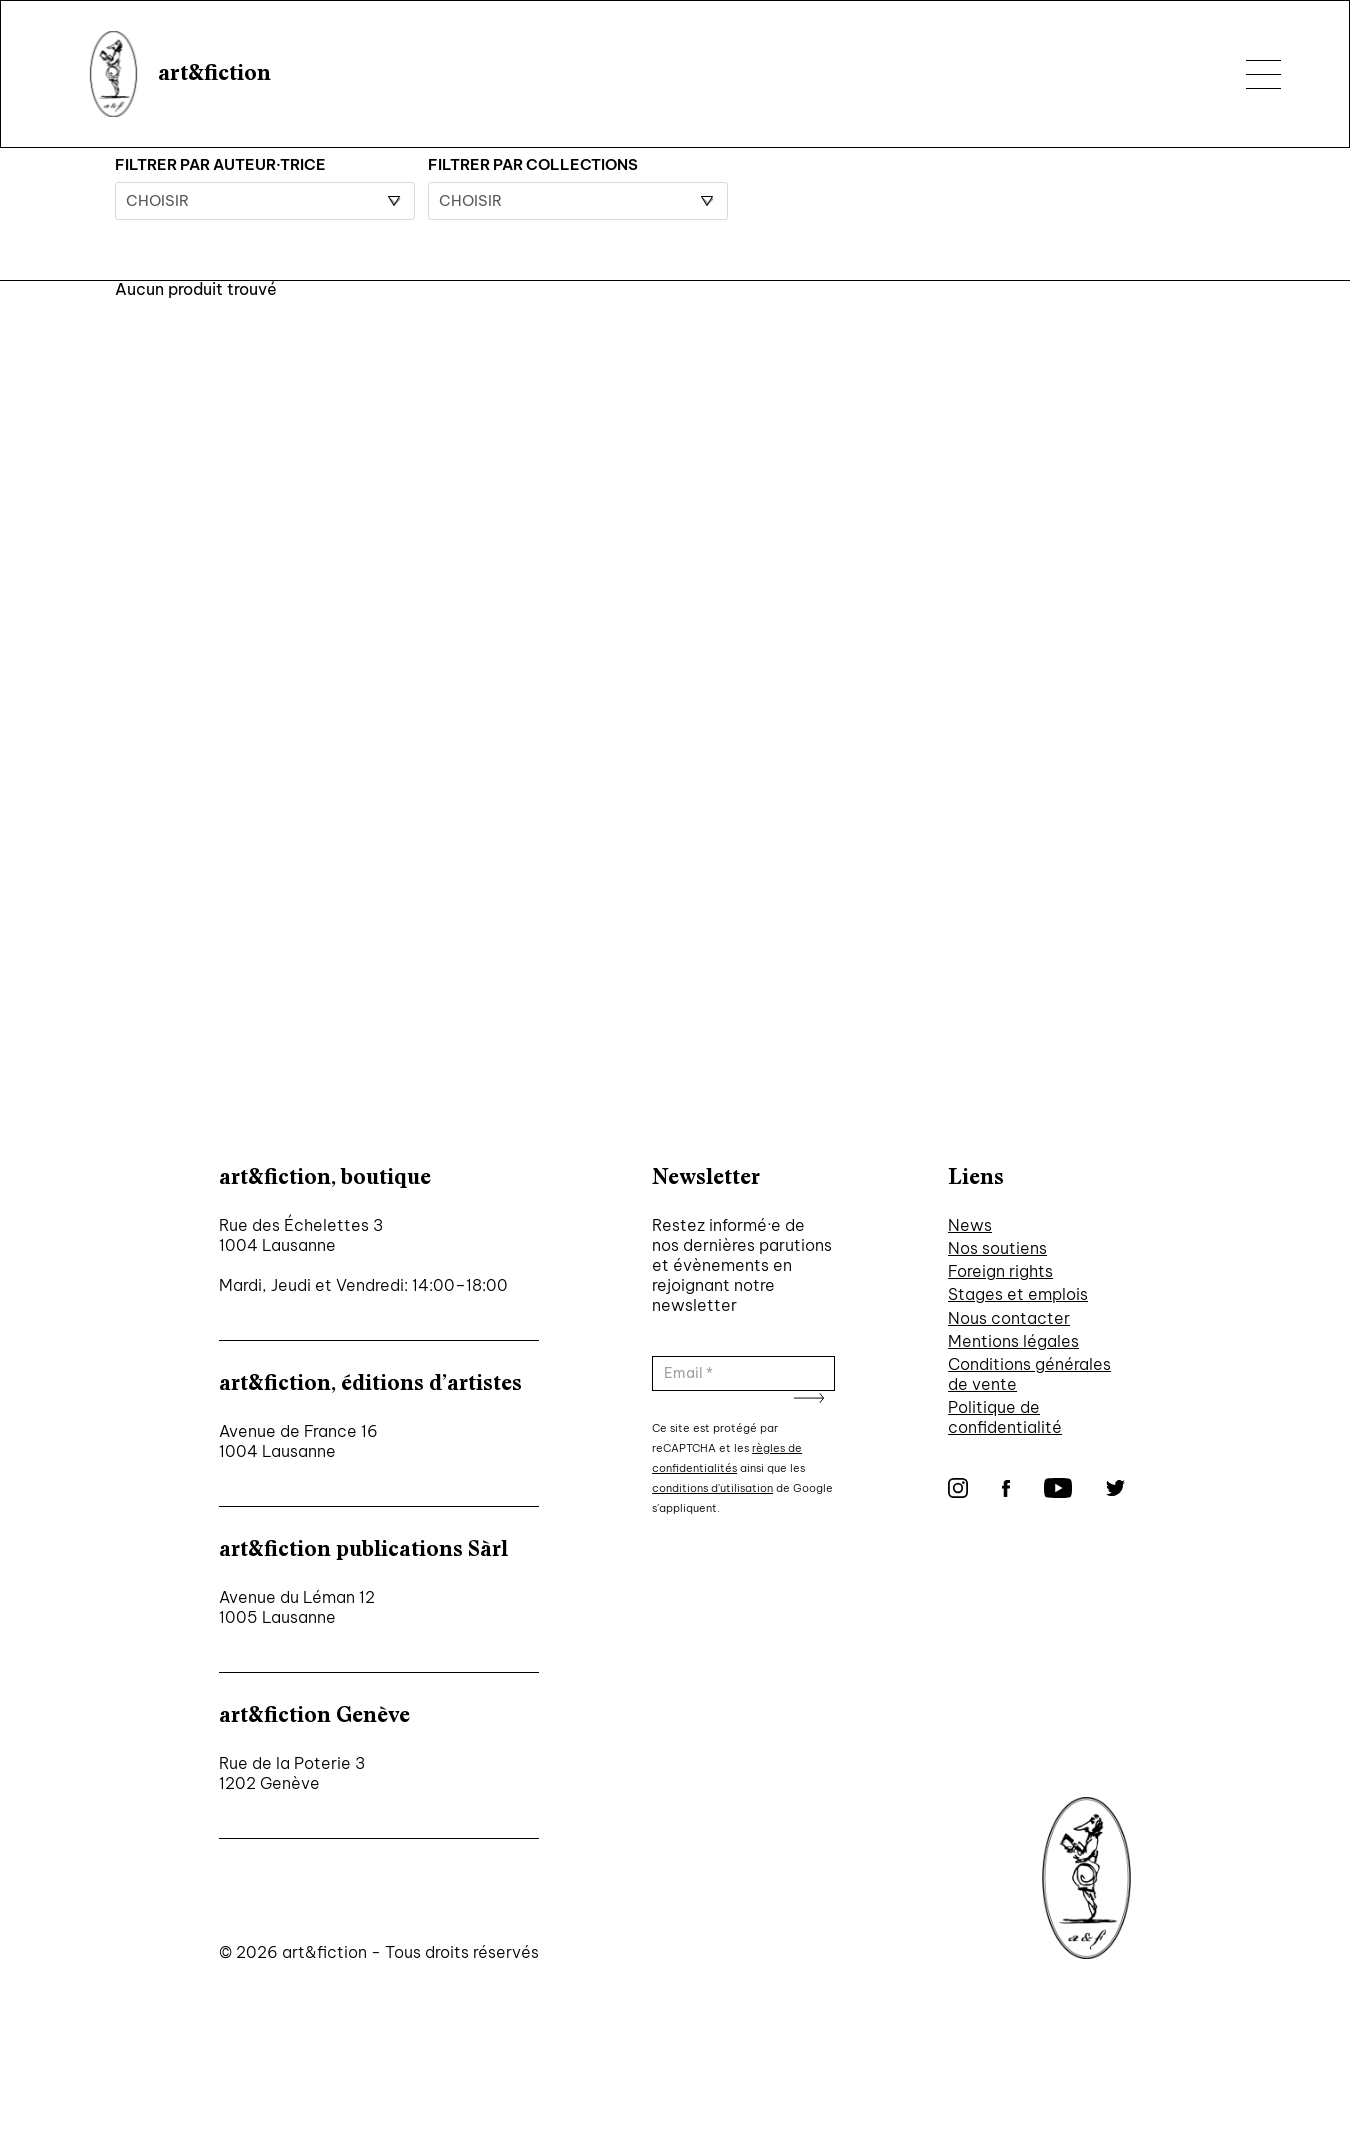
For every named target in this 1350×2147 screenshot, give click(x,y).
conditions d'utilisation (712, 1488)
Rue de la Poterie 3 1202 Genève (292, 1773)
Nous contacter (1009, 1318)
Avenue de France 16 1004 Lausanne (298, 1441)
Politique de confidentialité (1005, 1417)
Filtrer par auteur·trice (220, 164)
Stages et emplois (1018, 1294)
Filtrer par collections (533, 164)
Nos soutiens (997, 1248)
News (970, 1225)
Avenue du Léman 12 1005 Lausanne (297, 1607)
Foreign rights (1000, 1271)
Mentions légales (1013, 1341)
